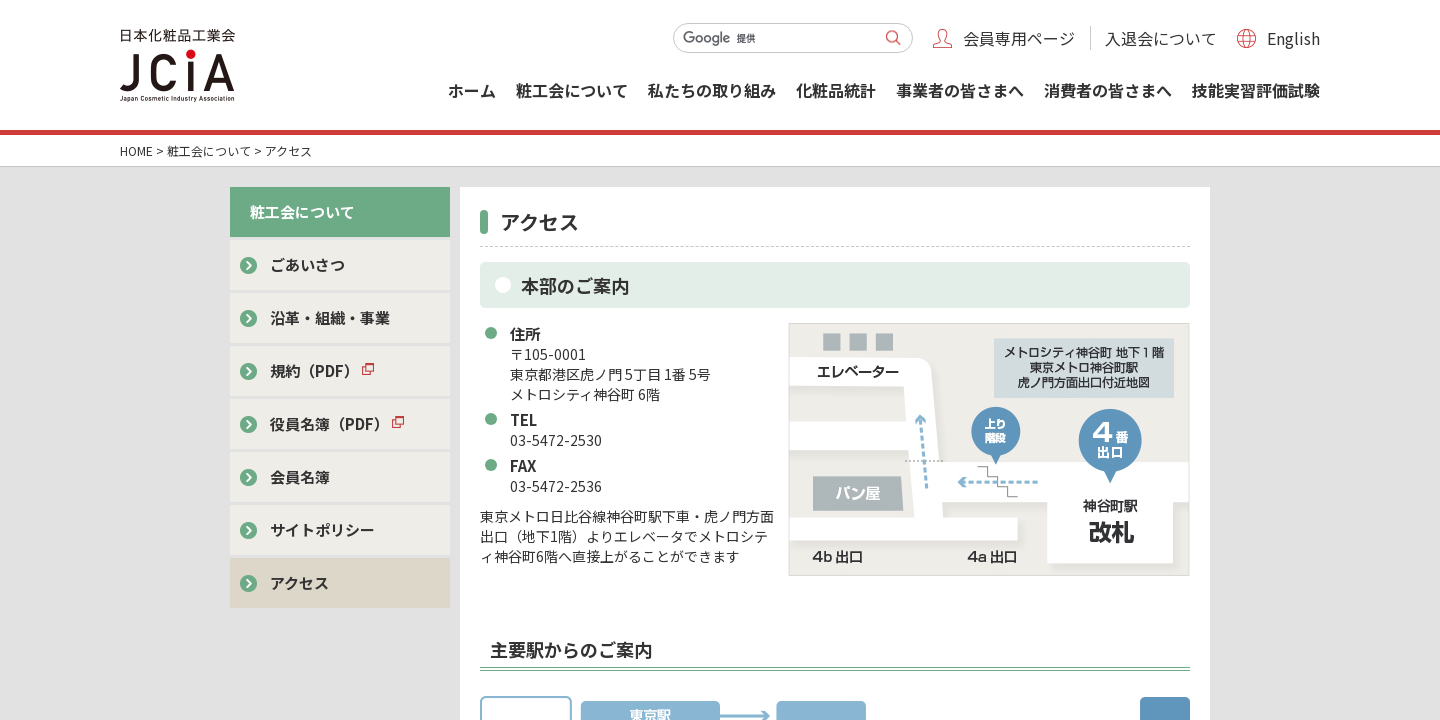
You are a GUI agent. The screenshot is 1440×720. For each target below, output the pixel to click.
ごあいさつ (307, 264)
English (1293, 38)
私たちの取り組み (712, 90)
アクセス (299, 582)
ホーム (472, 90)
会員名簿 (300, 476)
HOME (136, 150)
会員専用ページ (1019, 38)
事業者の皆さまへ (960, 90)
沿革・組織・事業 (330, 317)
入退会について (1161, 38)
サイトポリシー (322, 529)
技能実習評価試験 (1256, 90)
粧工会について (572, 90)
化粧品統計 (836, 90)
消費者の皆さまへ (1108, 90)
